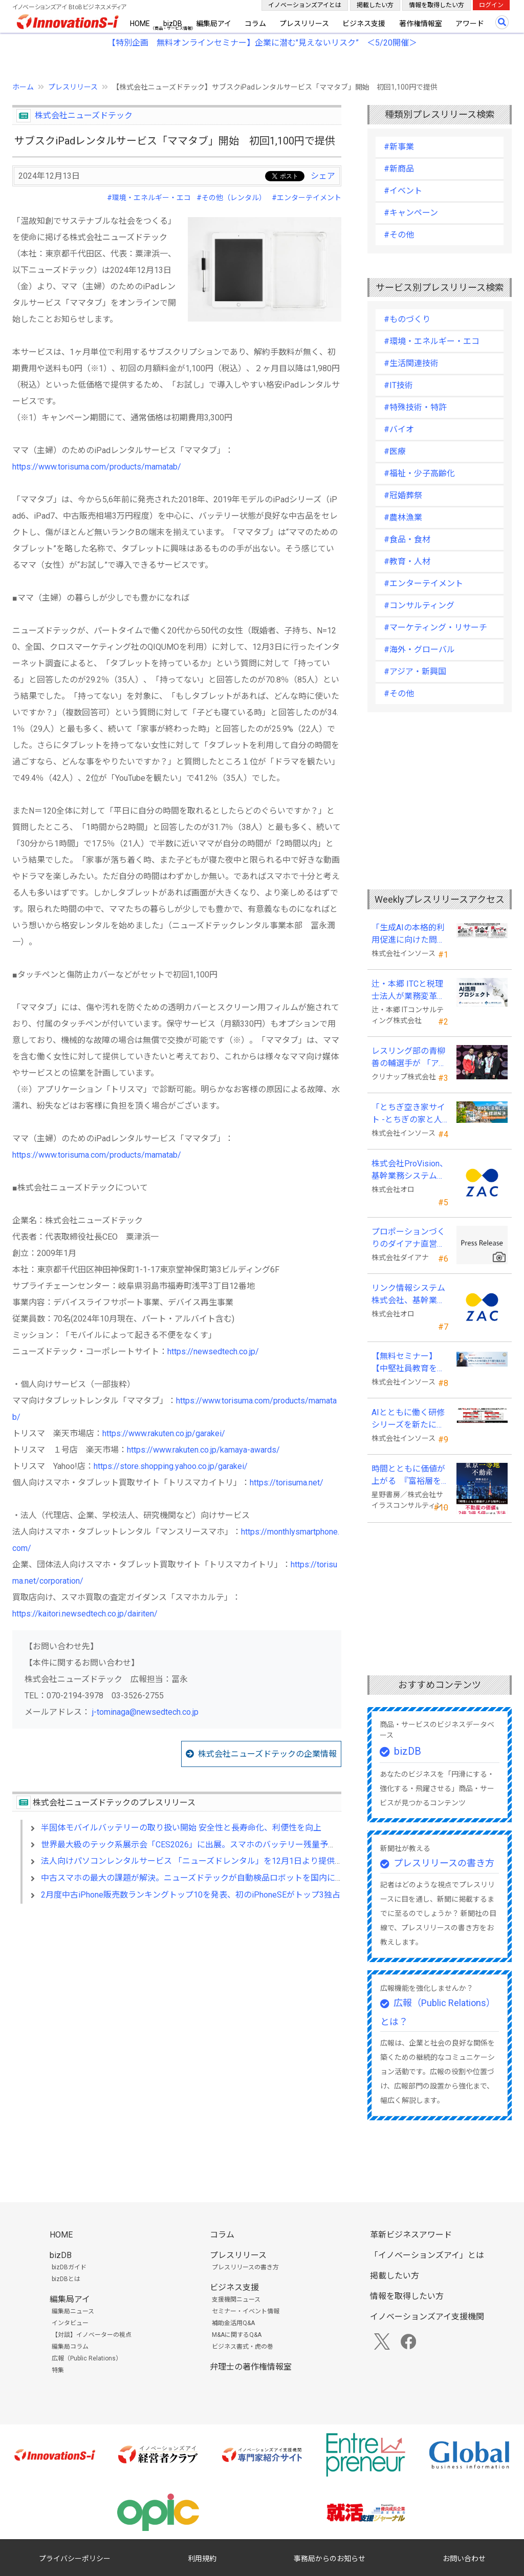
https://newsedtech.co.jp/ (213, 1351)
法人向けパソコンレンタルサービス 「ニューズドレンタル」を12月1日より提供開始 (196, 1861)
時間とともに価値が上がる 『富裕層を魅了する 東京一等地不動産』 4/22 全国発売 (409, 1475)
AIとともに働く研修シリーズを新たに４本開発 (408, 1419)
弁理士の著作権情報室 (251, 2367)
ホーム (23, 87)
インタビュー (70, 2323)
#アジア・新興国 (415, 671)
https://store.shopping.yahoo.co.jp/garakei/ (171, 1466)
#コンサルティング (419, 605)
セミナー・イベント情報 (245, 2311)
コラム (255, 23)
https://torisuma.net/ (286, 1482)
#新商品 (399, 169)
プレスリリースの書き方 (444, 1863)
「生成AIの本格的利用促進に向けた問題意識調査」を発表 (408, 934)
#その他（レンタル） (231, 198)
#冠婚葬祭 (403, 495)
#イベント (403, 191)
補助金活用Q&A (233, 2323)
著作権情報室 (420, 23)
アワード (469, 23)
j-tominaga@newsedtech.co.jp (145, 1712)
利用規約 (202, 2558)
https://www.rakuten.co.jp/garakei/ (163, 1433)
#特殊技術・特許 (415, 407)
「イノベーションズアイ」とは (427, 2255)
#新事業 (399, 147)
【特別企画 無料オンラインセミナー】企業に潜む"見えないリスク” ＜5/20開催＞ (262, 43)
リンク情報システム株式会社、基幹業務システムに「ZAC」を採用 (408, 1295)
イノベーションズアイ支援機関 (427, 2317)
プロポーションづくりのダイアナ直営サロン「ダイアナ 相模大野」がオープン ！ (409, 1238)
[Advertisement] (176, 2000)
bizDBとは (66, 2279)
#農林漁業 (403, 517)
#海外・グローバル (419, 649)
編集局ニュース (73, 2311)
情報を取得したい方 (436, 5)
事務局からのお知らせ (329, 2558)
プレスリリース (304, 23)
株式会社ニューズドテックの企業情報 (267, 1754)
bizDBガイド (69, 2267)
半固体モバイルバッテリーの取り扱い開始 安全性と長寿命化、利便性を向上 (181, 1828)
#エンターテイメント (306, 198)
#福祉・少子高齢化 (419, 473)
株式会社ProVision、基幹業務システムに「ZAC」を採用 (410, 1170)
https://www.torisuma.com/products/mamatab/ (96, 467)
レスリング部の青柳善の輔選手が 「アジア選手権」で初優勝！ (409, 1058)
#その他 (399, 235)
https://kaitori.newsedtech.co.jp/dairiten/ (85, 1614)
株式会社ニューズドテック (84, 115)
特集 (58, 2370)
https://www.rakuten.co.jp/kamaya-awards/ (203, 1450)
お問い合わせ (464, 2558)
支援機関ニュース (236, 2299)
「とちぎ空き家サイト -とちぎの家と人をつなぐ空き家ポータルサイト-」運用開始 (408, 1114)
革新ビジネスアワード (411, 2235)
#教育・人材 (407, 561)
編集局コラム (70, 2346)
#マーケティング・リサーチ (435, 627)
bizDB (172, 23)
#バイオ (399, 429)
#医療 (395, 451)
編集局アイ (213, 23)
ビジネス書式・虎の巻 (242, 2346)
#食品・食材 (407, 539)
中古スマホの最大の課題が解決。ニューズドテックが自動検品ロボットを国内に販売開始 (204, 1878)
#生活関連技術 (411, 363)
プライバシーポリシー (75, 2558)
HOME (140, 23)
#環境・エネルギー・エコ (149, 198)
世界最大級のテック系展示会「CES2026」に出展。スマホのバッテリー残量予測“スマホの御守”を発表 (228, 1844)
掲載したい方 (375, 5)
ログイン (491, 5)
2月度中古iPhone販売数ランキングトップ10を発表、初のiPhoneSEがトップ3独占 (190, 1895)
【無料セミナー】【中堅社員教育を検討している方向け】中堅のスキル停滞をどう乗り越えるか (408, 1363)
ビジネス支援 (363, 23)
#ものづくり (407, 319)
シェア (323, 176)
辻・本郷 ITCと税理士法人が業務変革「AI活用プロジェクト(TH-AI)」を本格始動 (409, 991)
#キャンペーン (411, 213)
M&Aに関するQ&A (236, 2334)
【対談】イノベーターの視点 (92, 2334)
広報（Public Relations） (87, 2358)
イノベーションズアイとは (304, 5)
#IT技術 (398, 385)
